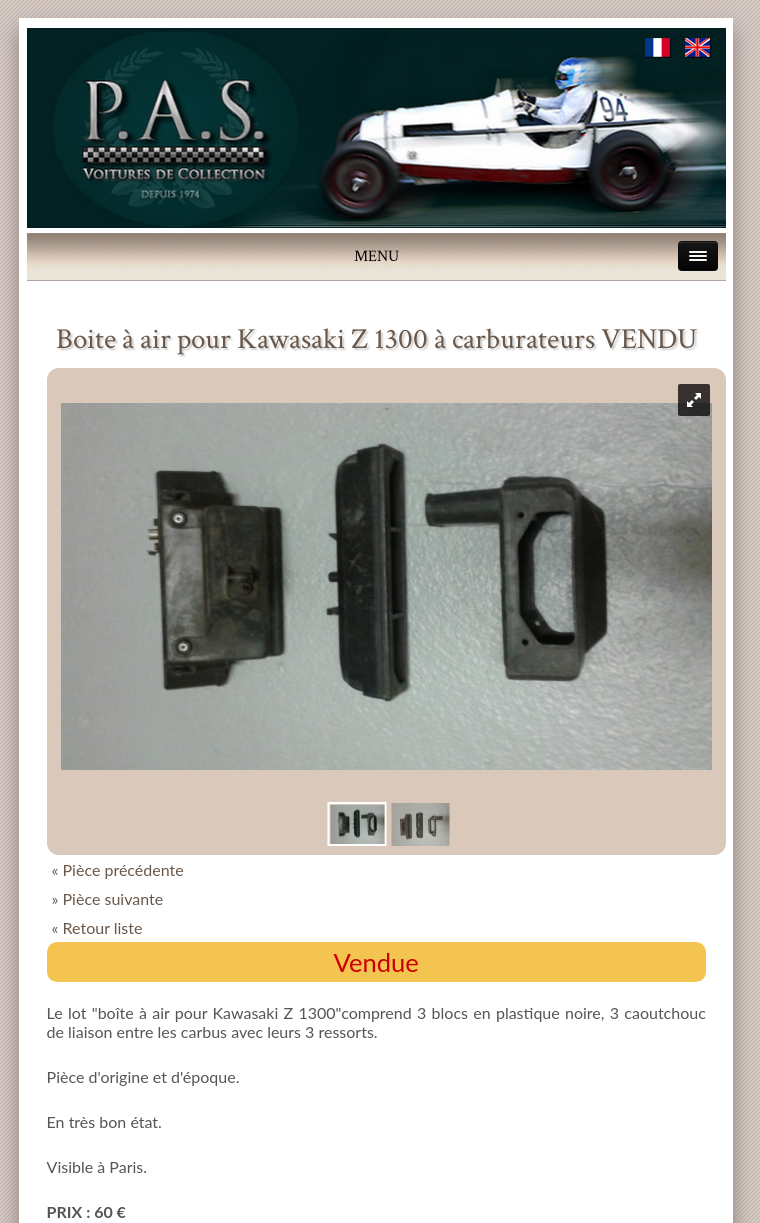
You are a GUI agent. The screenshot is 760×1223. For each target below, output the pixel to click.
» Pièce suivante (108, 898)
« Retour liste (97, 927)
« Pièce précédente (118, 869)
